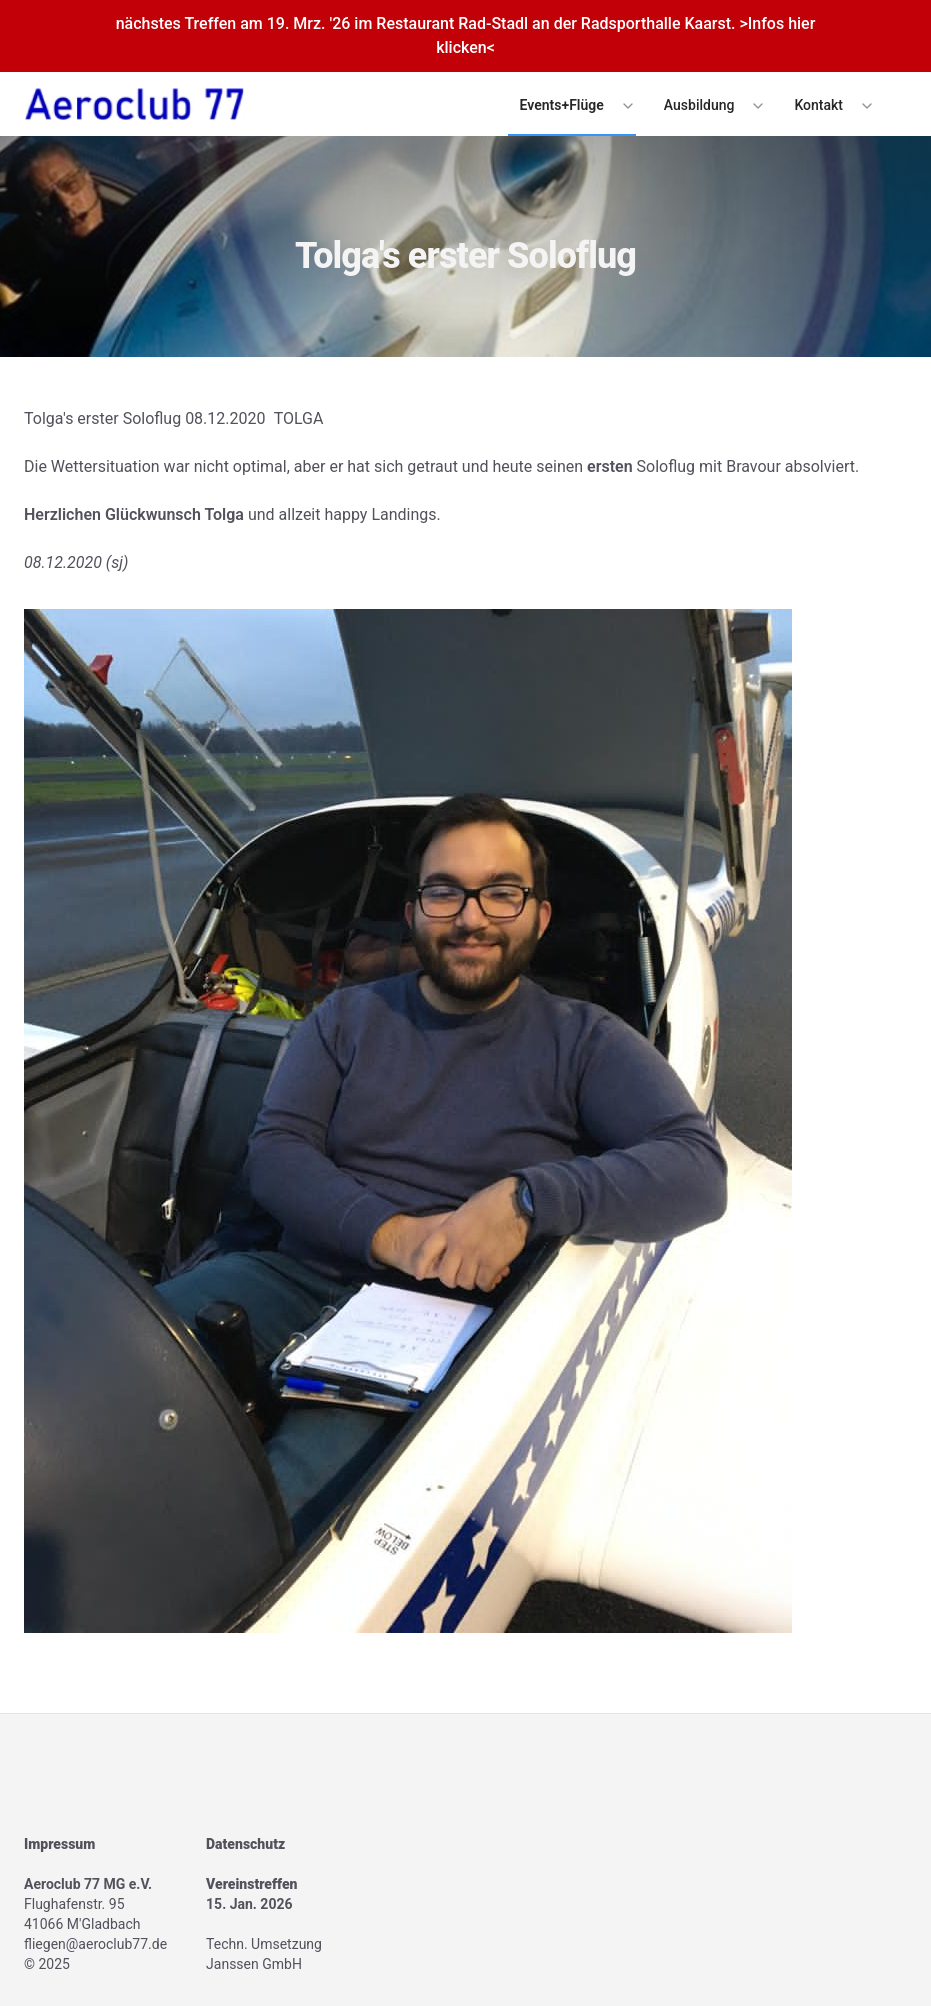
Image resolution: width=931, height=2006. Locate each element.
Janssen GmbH (254, 1964)
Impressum (59, 1844)
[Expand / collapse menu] (626, 105)
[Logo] (134, 104)
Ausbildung (699, 105)
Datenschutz (245, 1844)
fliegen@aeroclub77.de (95, 1944)
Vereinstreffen (251, 1884)
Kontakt (818, 105)
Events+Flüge (562, 105)
